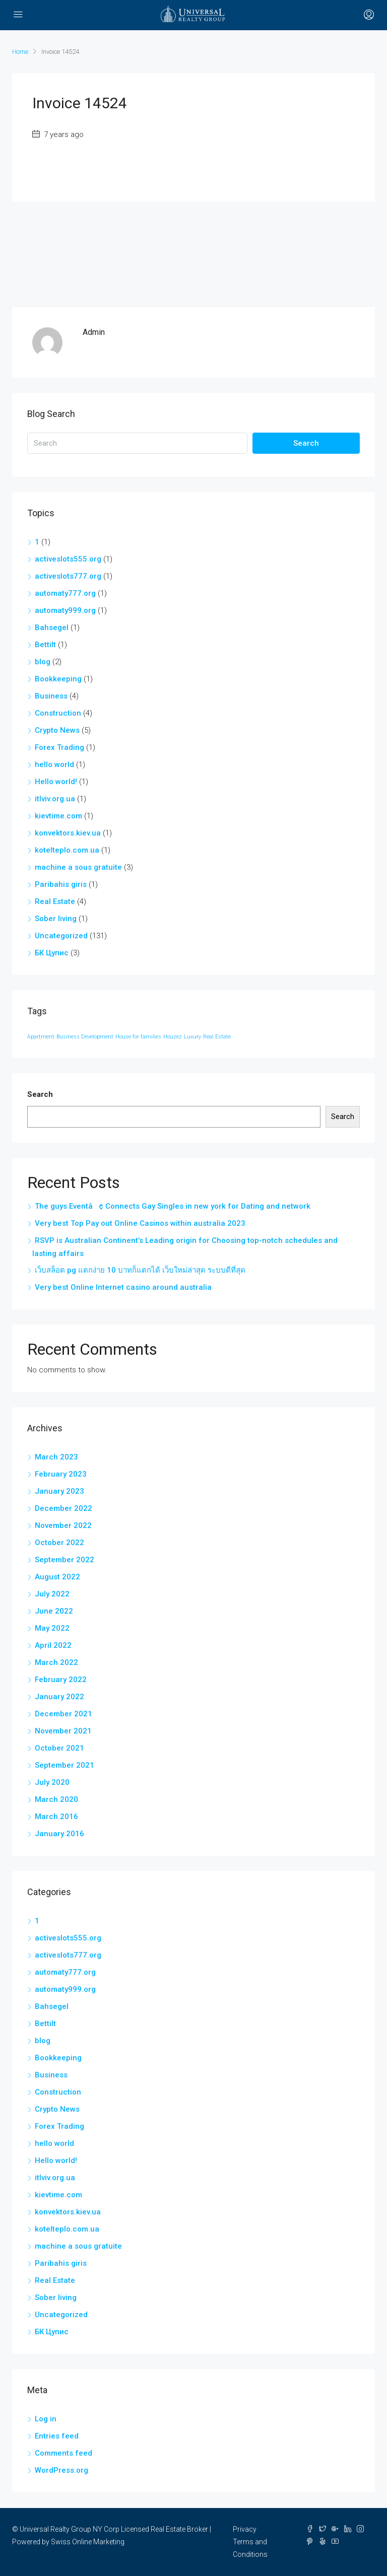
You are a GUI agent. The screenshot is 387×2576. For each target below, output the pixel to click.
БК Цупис (52, 952)
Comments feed (63, 2453)
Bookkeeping (58, 678)
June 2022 (54, 1611)
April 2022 (53, 1645)
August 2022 (57, 1576)
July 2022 (52, 1593)
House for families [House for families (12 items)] (138, 1036)
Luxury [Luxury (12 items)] (192, 1036)
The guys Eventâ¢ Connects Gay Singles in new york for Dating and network (172, 1206)
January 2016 (59, 1833)
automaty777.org (65, 593)
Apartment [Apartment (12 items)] (40, 1036)
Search (306, 443)
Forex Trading (59, 747)
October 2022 (59, 1542)
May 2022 (52, 1628)
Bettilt (45, 644)
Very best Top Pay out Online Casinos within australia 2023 (140, 1223)
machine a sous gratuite (78, 867)
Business (51, 696)
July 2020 (52, 1782)
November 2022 (63, 1525)
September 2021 (64, 1765)
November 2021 (63, 1730)
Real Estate (55, 901)
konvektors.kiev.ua (68, 833)
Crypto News (57, 730)
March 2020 (56, 1799)
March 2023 (56, 1456)
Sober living (56, 918)
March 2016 (56, 1816)
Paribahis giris (61, 884)
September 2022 (64, 1559)
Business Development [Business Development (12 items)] (84, 1036)
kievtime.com (58, 815)
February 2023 (61, 1474)
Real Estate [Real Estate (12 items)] (217, 1036)
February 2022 (61, 1679)
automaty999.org (65, 610)
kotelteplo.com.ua (67, 850)
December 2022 (63, 1508)
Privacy (244, 2529)
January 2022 (59, 1696)
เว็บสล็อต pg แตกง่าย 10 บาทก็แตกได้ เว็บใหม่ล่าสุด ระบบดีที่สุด (140, 1270)
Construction (58, 713)
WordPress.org (61, 2470)
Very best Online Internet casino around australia (123, 1287)
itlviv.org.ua (55, 798)
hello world (54, 764)
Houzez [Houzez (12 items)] (172, 1036)
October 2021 (59, 1748)
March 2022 (56, 1662)
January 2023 (59, 1491)
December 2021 (63, 1713)
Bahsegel (52, 627)
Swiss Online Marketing (87, 2542)
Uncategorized (61, 935)
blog (42, 661)
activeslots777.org (68, 576)
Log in (45, 2418)
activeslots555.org (68, 559)
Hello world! (56, 781)
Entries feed (57, 2436)
